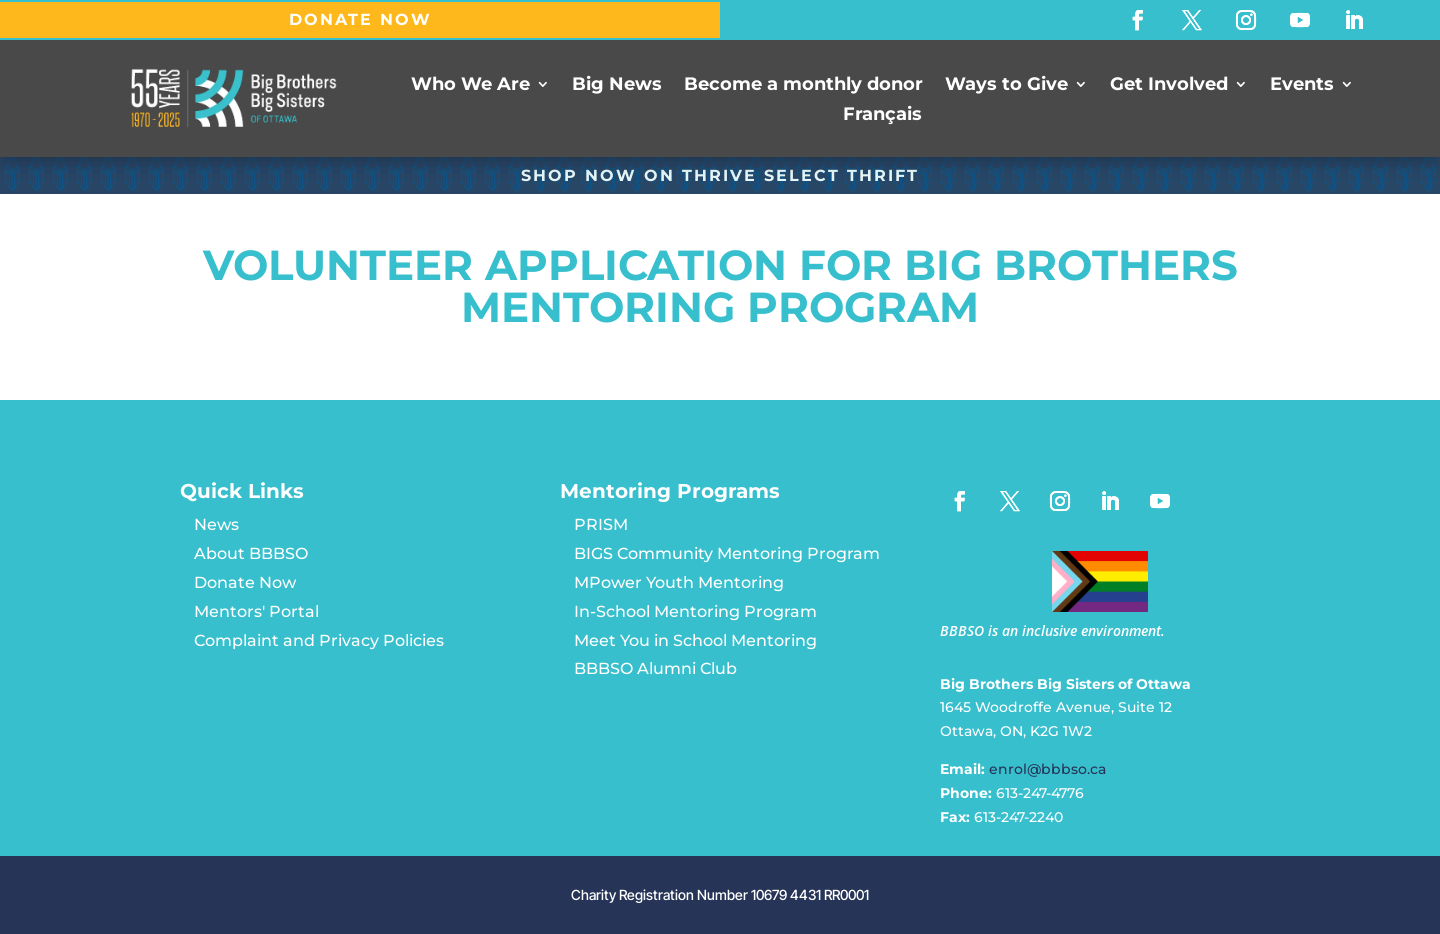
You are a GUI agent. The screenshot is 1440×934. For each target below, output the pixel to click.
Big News (617, 85)
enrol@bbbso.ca (1047, 769)
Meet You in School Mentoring (695, 640)
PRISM (601, 524)
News (216, 524)
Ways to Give (1006, 85)
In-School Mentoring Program (695, 611)
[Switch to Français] (882, 118)
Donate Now (245, 582)
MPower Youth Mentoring (679, 582)
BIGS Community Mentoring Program (727, 553)
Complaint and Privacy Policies (319, 640)
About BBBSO (251, 553)
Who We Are (470, 85)
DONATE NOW (360, 19)
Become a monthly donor (803, 85)
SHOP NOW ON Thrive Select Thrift (720, 175)
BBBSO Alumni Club (655, 668)
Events (1302, 85)
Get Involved (1169, 85)
